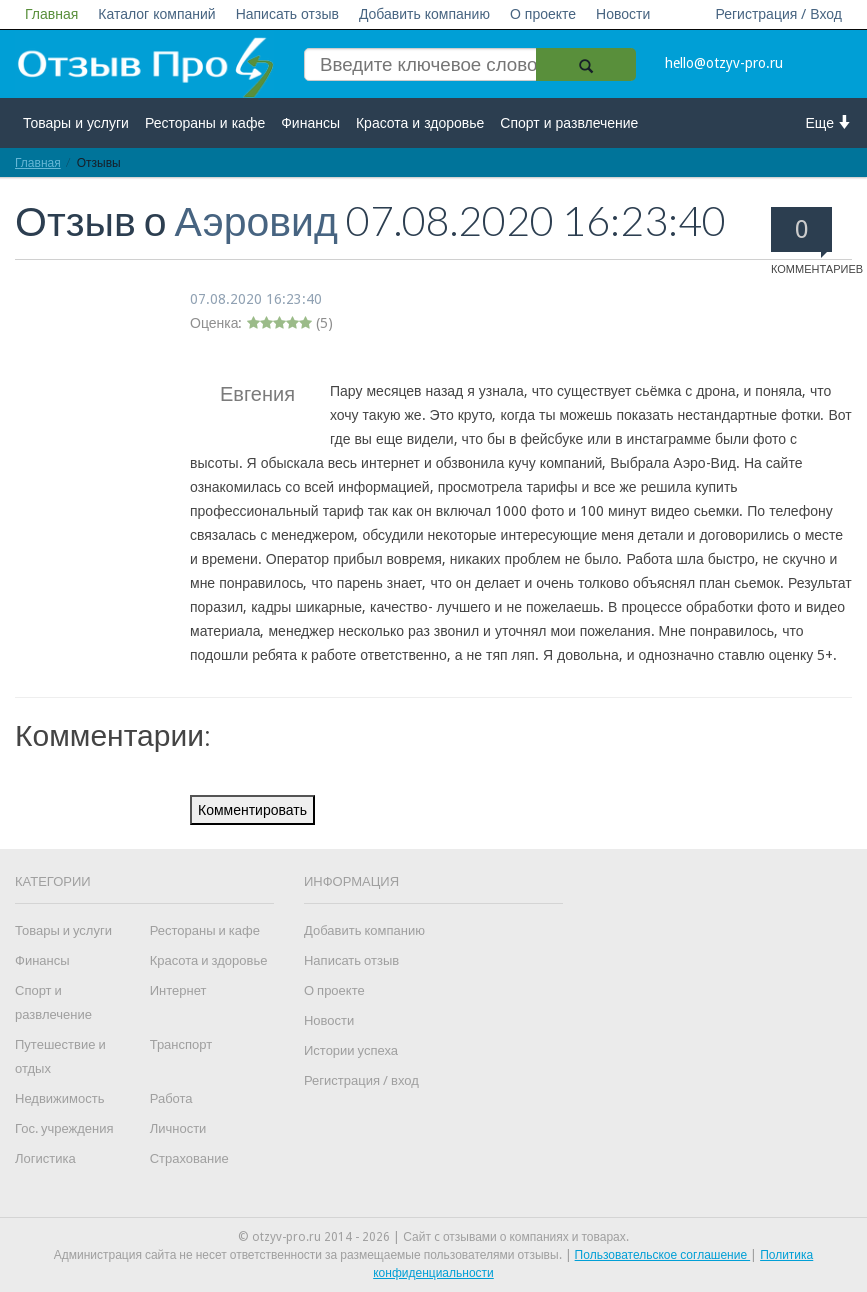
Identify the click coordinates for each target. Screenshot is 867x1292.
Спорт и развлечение (569, 123)
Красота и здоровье (420, 123)
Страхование (189, 1158)
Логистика (45, 1158)
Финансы (310, 123)
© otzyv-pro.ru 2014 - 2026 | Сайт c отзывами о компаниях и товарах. (433, 1237)
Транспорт (181, 1044)
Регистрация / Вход (778, 14)
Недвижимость (59, 1098)
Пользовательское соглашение (663, 1255)
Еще (829, 122)
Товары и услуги (76, 123)
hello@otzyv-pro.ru (724, 63)
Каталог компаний (156, 14)
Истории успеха (351, 1050)
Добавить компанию (424, 14)
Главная (51, 14)
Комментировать (252, 810)
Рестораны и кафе (205, 123)
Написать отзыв (287, 14)
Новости (623, 14)
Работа (171, 1098)
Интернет (178, 990)
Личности (178, 1128)
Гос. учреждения (64, 1128)
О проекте (543, 14)
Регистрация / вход (361, 1080)
